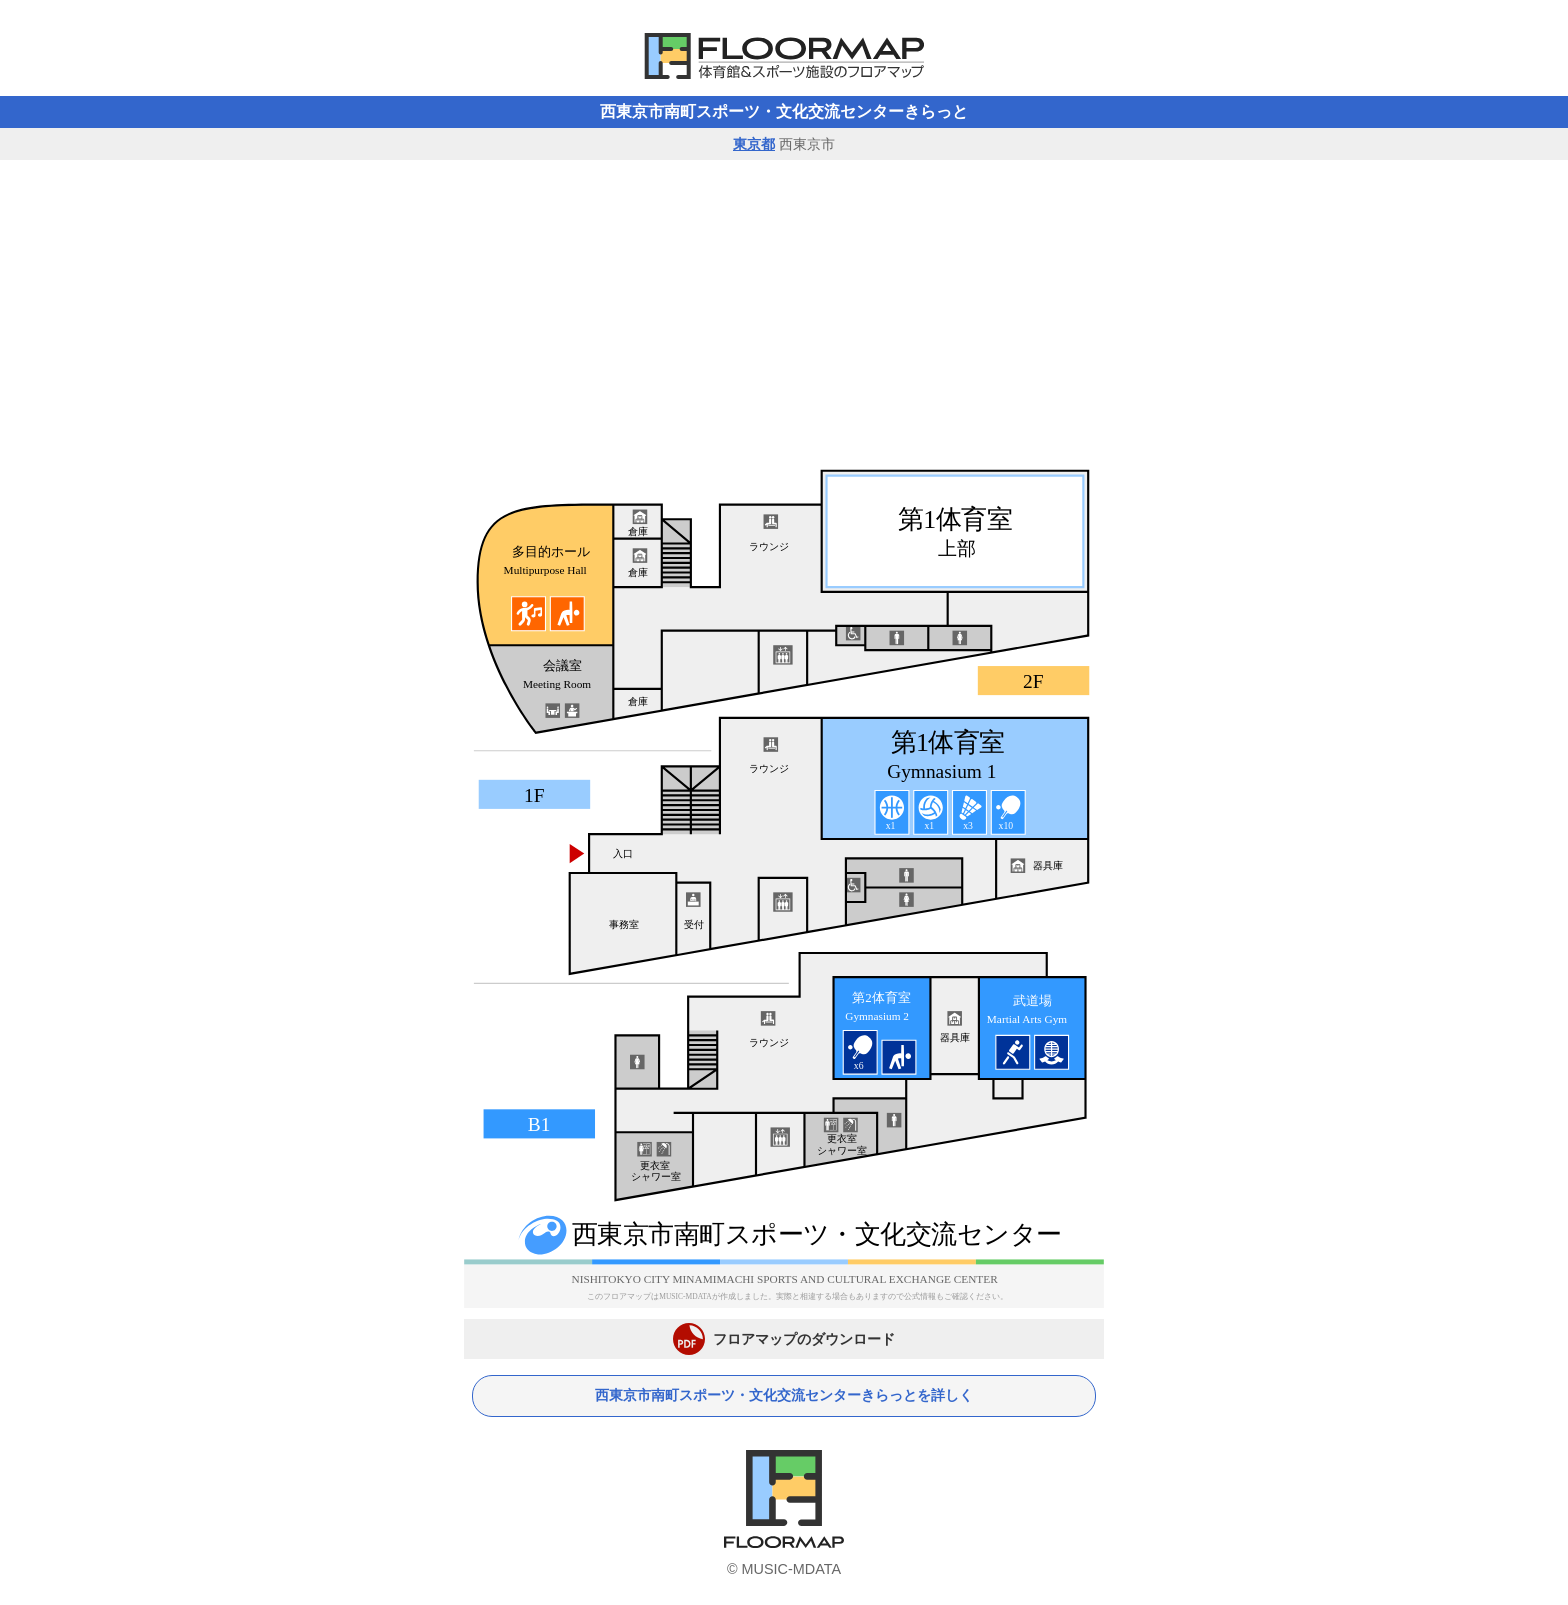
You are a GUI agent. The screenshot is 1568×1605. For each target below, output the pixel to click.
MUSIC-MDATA (791, 1569)
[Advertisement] (784, 310)
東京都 (754, 144)
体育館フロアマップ (784, 56)
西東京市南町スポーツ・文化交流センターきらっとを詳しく (784, 1395)
